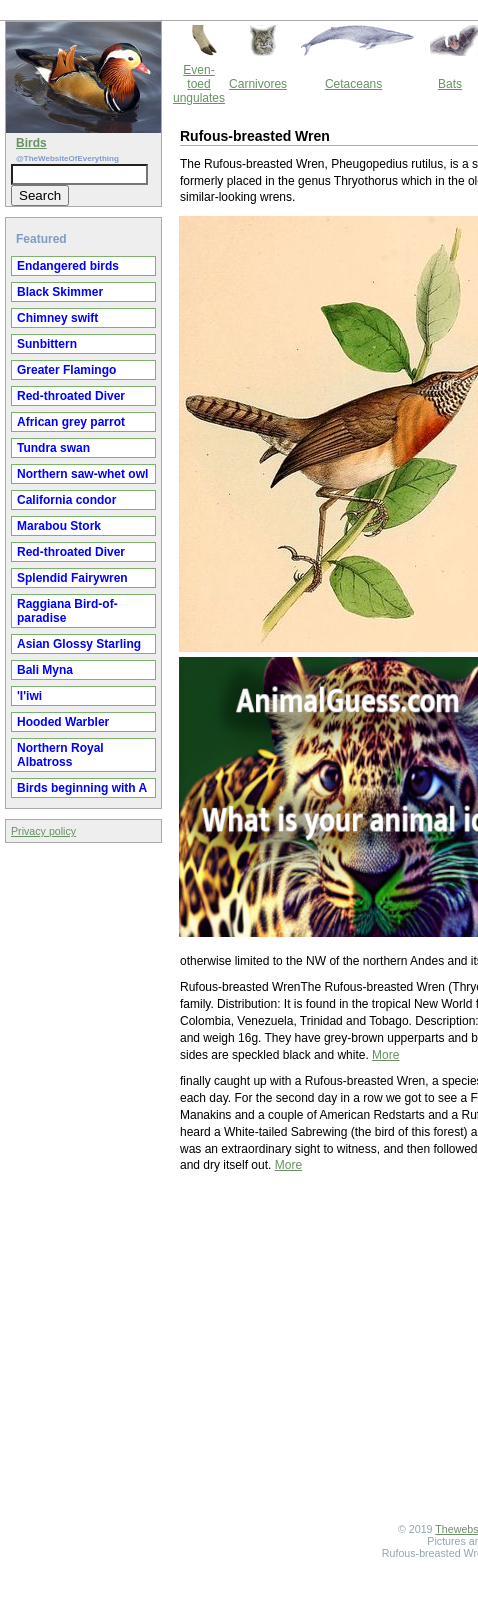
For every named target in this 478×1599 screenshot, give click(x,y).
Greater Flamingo (66, 370)
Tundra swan (53, 448)
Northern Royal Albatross (60, 755)
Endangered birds (68, 266)
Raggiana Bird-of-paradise (67, 611)
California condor (66, 500)
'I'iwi (29, 696)
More (385, 1055)
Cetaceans (353, 84)
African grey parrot (71, 422)
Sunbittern (47, 344)
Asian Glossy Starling (79, 644)
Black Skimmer (60, 292)
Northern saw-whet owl (82, 474)
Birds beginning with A (82, 788)
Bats (450, 84)
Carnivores (258, 84)
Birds (31, 143)
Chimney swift (57, 318)
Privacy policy (43, 831)
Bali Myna (45, 670)
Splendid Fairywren (72, 578)
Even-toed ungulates (199, 84)
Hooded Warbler (63, 722)
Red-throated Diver (71, 396)
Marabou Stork (59, 526)
